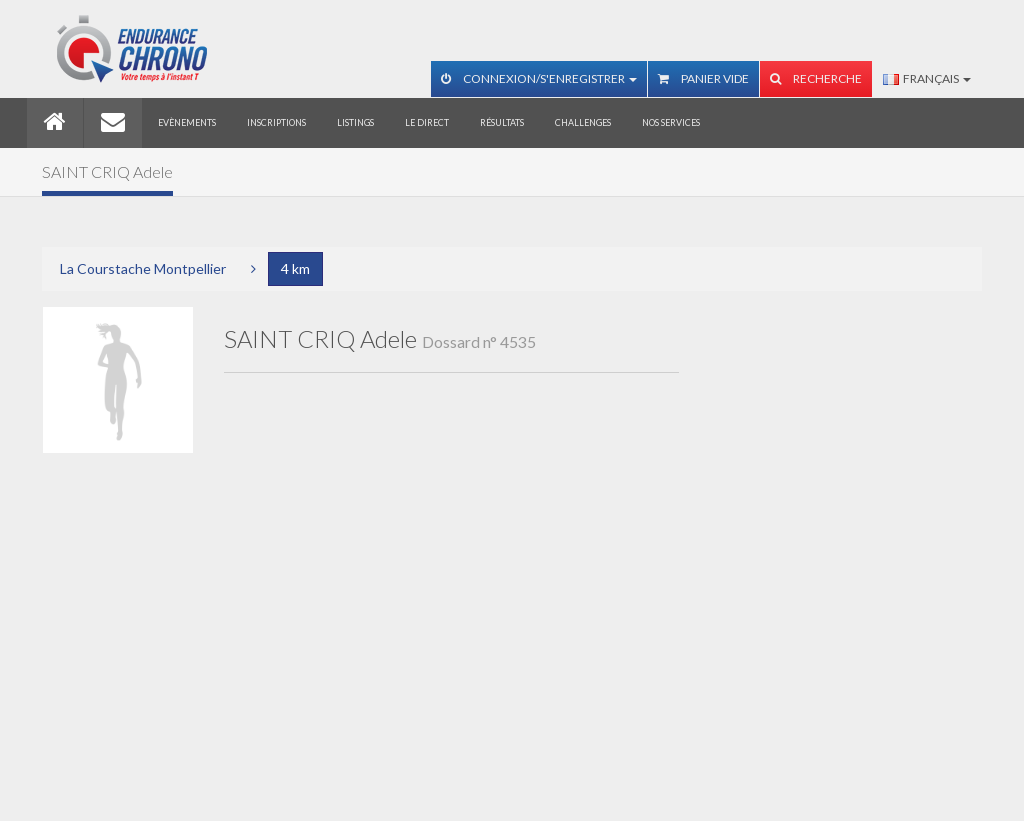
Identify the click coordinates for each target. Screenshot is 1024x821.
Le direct (427, 122)
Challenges (583, 122)
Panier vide (703, 78)
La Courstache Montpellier (143, 268)
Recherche (816, 78)
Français (927, 78)
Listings (355, 122)
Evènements (187, 122)
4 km (295, 268)
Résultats (502, 122)
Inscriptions (276, 122)
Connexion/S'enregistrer (539, 78)
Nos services (671, 122)
